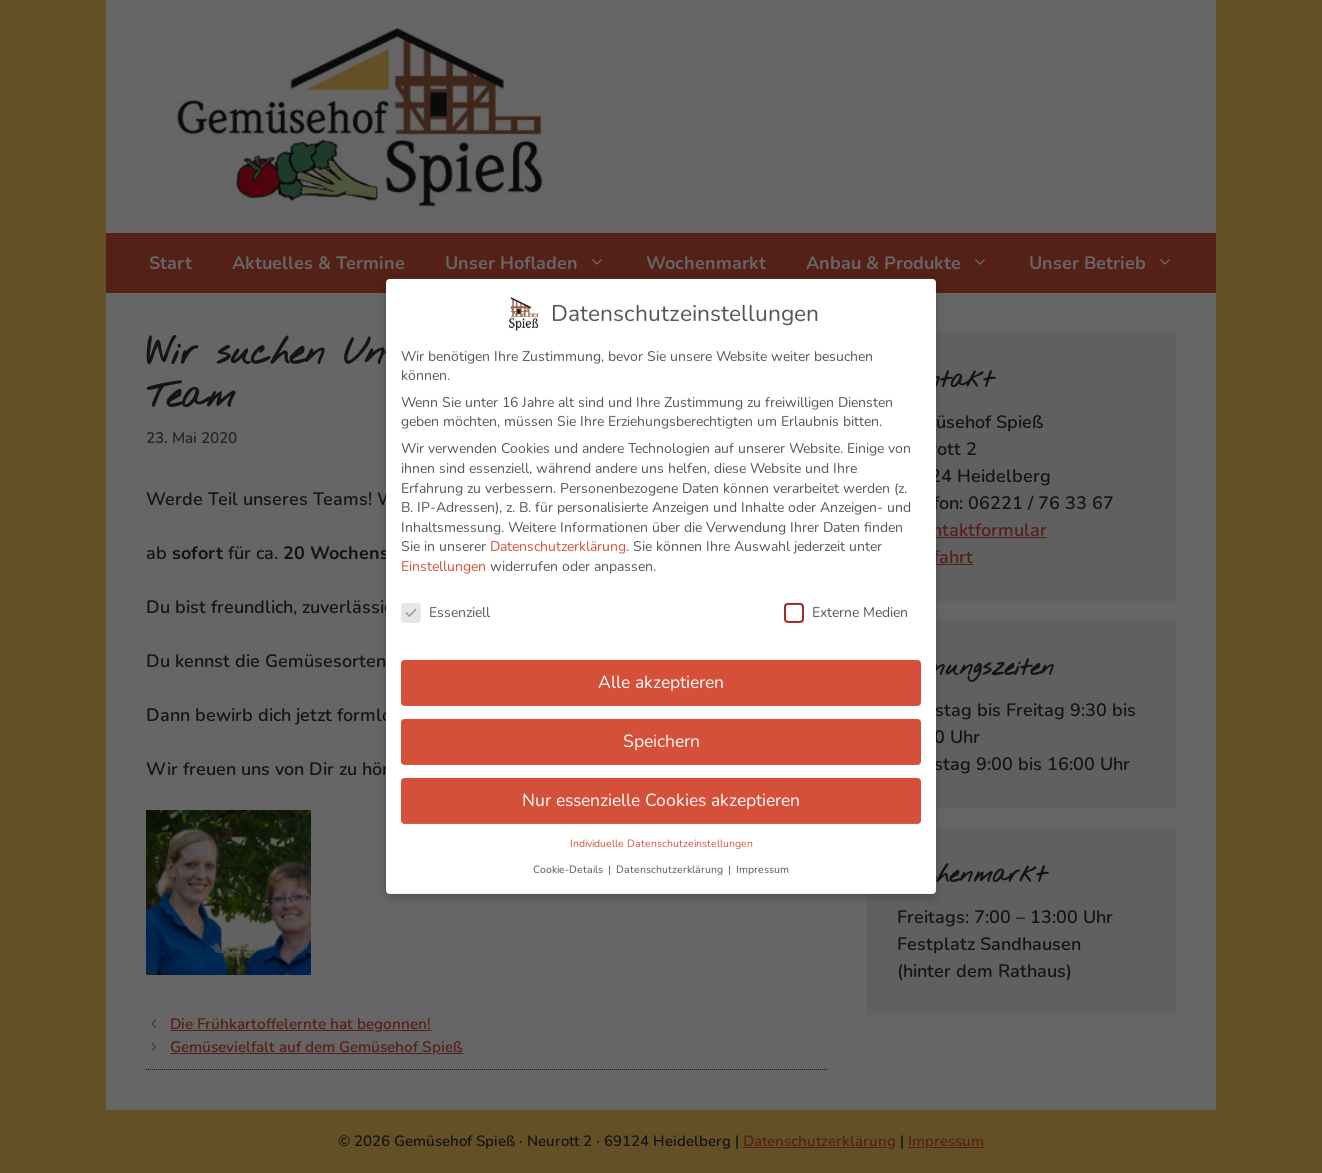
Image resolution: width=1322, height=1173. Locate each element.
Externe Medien (846, 604)
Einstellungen (443, 558)
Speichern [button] (661, 733)
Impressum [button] (762, 861)
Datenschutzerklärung (558, 538)
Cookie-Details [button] (569, 861)
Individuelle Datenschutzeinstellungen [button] (661, 835)
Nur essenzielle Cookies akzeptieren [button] (661, 792)
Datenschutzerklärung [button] (671, 861)
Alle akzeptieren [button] (661, 674)
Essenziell (445, 604)
